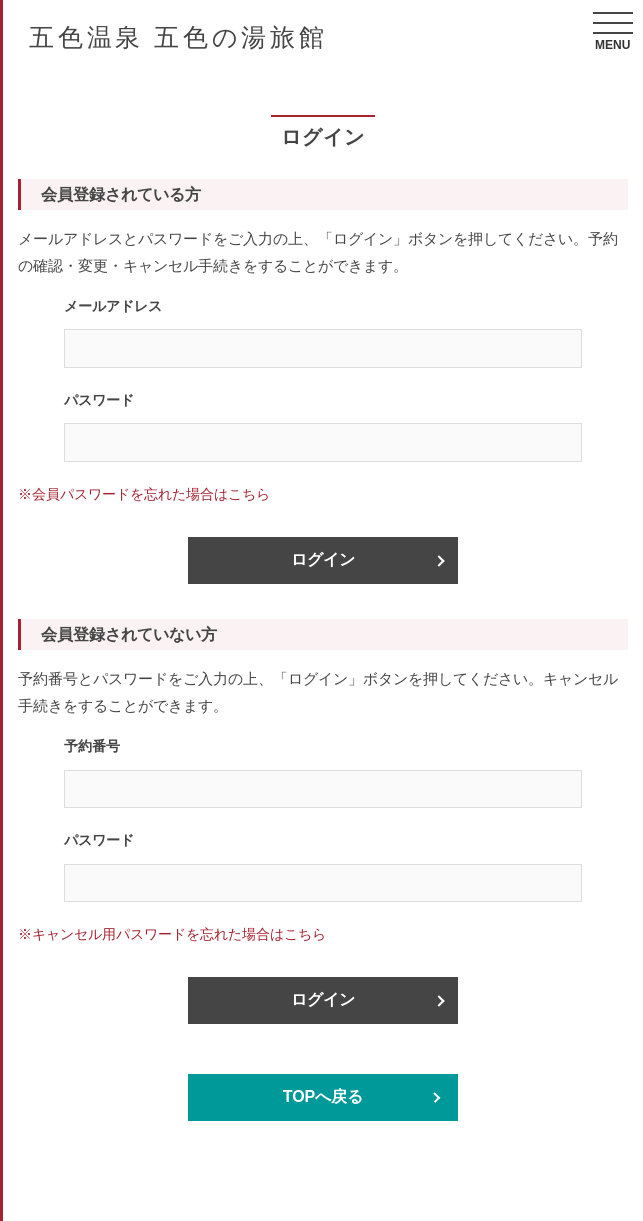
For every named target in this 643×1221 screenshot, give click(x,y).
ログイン (323, 559)
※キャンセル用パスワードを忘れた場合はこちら (172, 934)
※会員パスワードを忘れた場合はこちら (144, 494)
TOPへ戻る (323, 1096)
